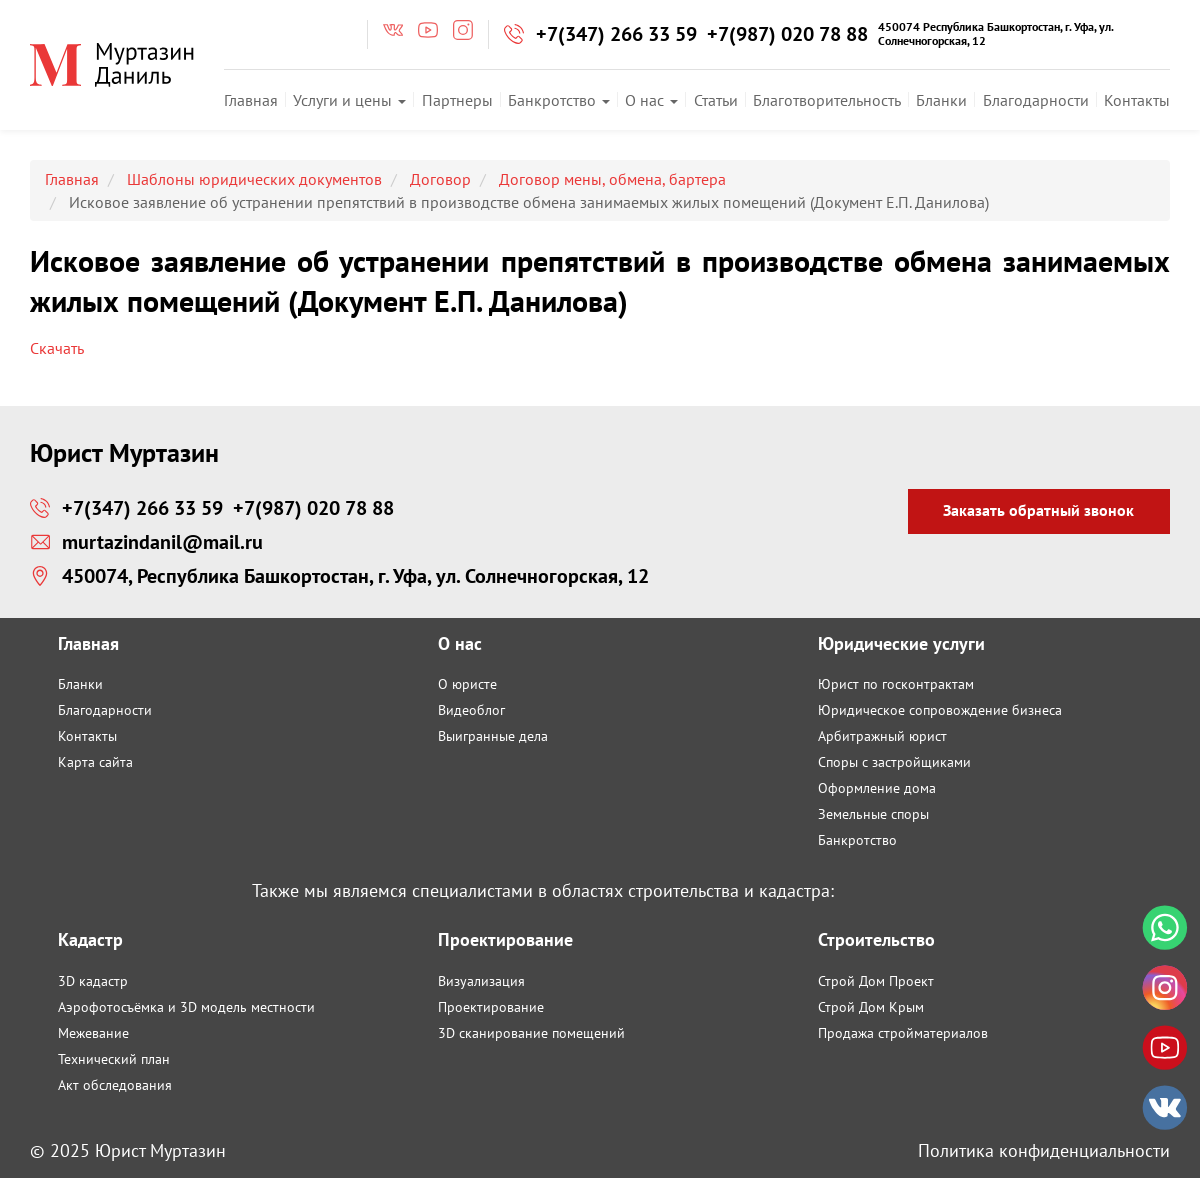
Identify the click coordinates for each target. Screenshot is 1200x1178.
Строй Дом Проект (876, 981)
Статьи (716, 100)
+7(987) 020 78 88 (787, 34)
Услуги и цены (349, 100)
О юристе (467, 684)
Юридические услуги (901, 643)
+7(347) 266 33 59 (616, 34)
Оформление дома (877, 788)
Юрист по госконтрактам (896, 684)
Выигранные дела (493, 736)
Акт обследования (115, 1085)
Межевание (93, 1033)
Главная (251, 100)
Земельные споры (873, 814)
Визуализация (481, 981)
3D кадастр (93, 981)
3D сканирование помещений (531, 1033)
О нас (651, 100)
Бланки (941, 100)
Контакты (1137, 100)
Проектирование (491, 1007)
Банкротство (559, 100)
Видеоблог (471, 710)
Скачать (57, 348)
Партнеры (457, 100)
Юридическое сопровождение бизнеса (940, 710)
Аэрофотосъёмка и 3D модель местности (186, 1007)
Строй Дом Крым (871, 1007)
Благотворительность (827, 100)
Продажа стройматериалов (903, 1033)
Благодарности (1036, 100)
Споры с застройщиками (894, 762)
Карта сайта (95, 762)
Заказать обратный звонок (1038, 510)
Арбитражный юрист (882, 736)
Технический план (114, 1059)
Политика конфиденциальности (1044, 1150)
